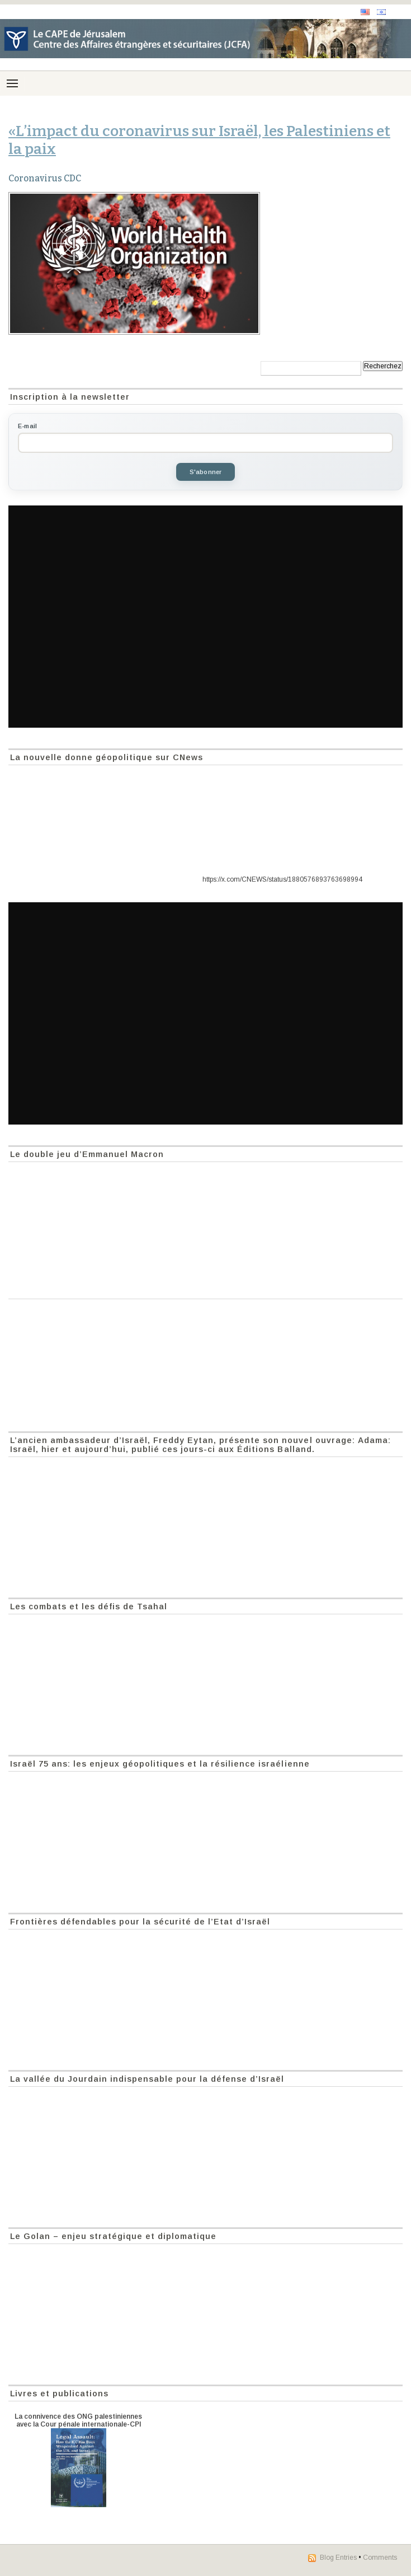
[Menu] (12, 83)
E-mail (27, 426)
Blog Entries (338, 2557)
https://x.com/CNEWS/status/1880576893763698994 (282, 879)
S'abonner (206, 472)
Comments (380, 2557)
